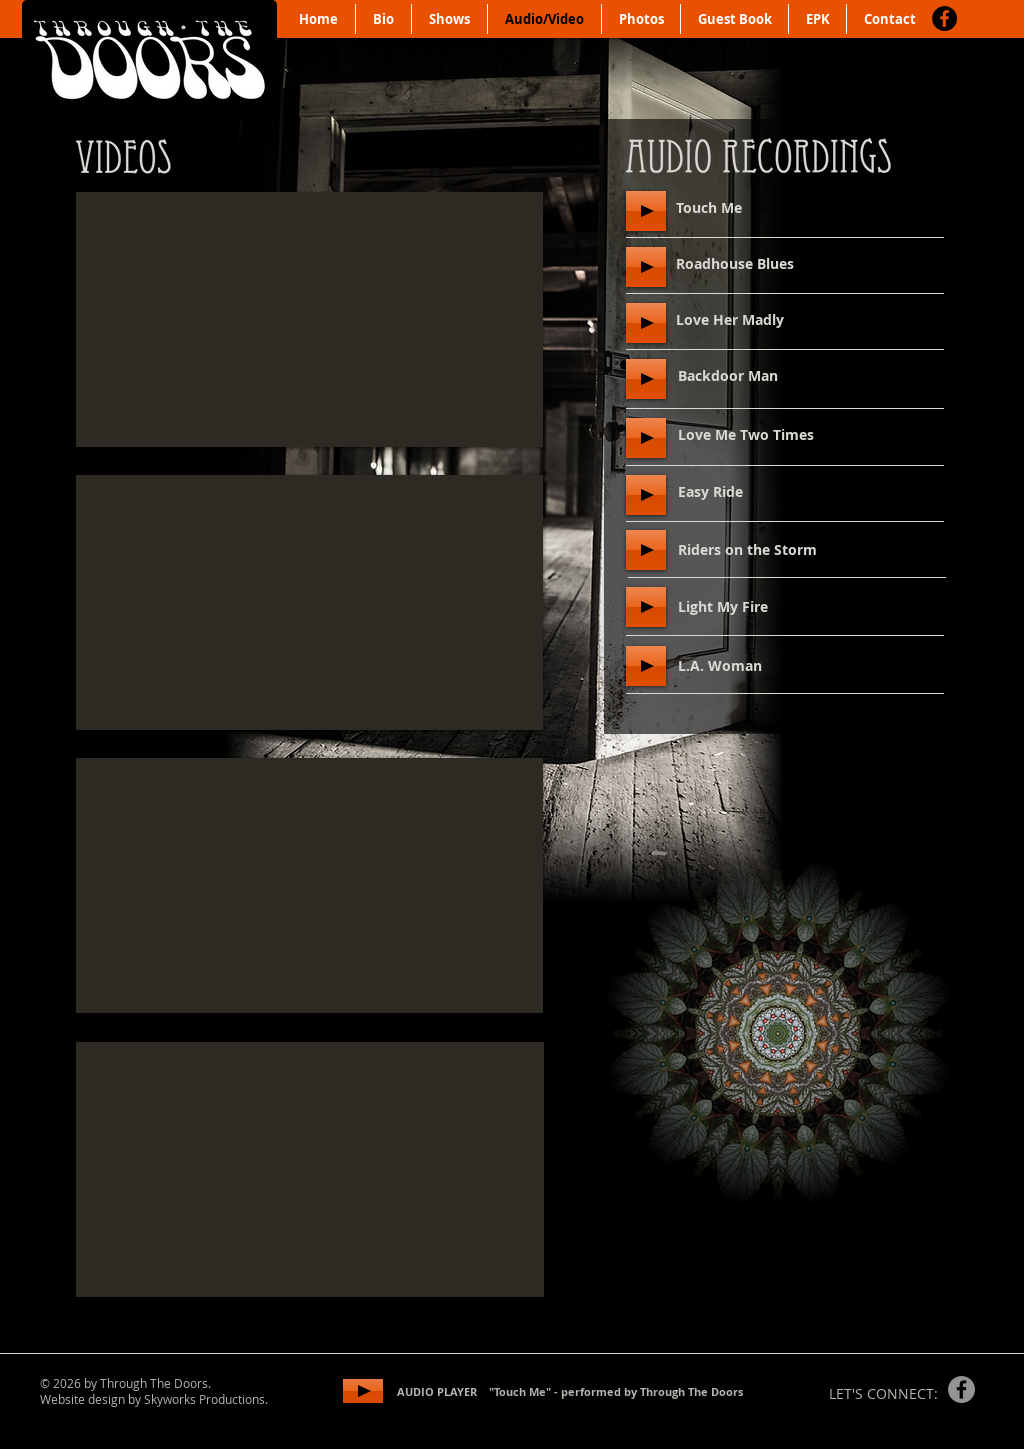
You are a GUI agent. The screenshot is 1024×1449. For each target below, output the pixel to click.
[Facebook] (944, 18)
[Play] (646, 211)
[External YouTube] (309, 319)
